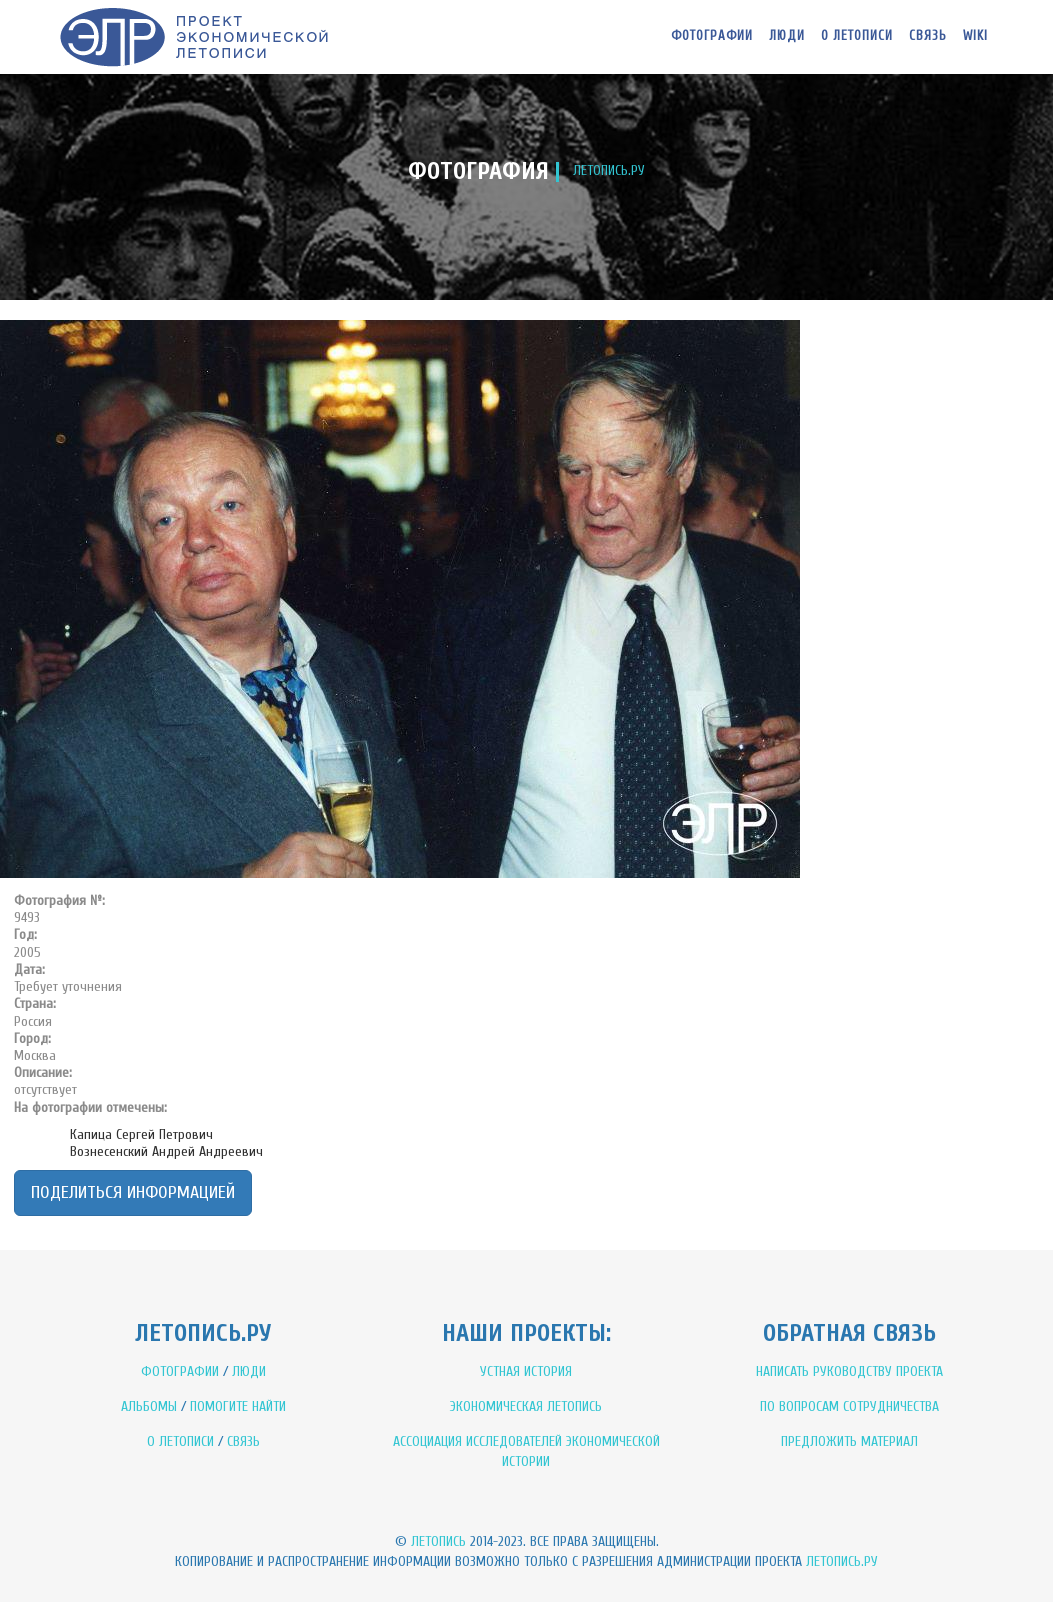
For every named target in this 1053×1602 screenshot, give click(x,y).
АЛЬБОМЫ (149, 1406)
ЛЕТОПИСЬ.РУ (609, 170)
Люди (787, 35)
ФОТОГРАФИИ (180, 1371)
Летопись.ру (842, 1561)
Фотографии (712, 35)
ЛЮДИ (249, 1371)
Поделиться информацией (133, 1192)
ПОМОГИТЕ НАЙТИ (238, 1406)
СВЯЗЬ (243, 1441)
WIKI (975, 35)
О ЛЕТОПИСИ (180, 1441)
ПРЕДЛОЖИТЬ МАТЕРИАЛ (849, 1441)
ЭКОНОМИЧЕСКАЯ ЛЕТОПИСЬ (526, 1406)
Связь (928, 35)
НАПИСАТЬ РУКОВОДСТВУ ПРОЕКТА (849, 1371)
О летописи (857, 35)
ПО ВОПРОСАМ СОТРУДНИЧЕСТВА (849, 1406)
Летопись (438, 1541)
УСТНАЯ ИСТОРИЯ (526, 1371)
